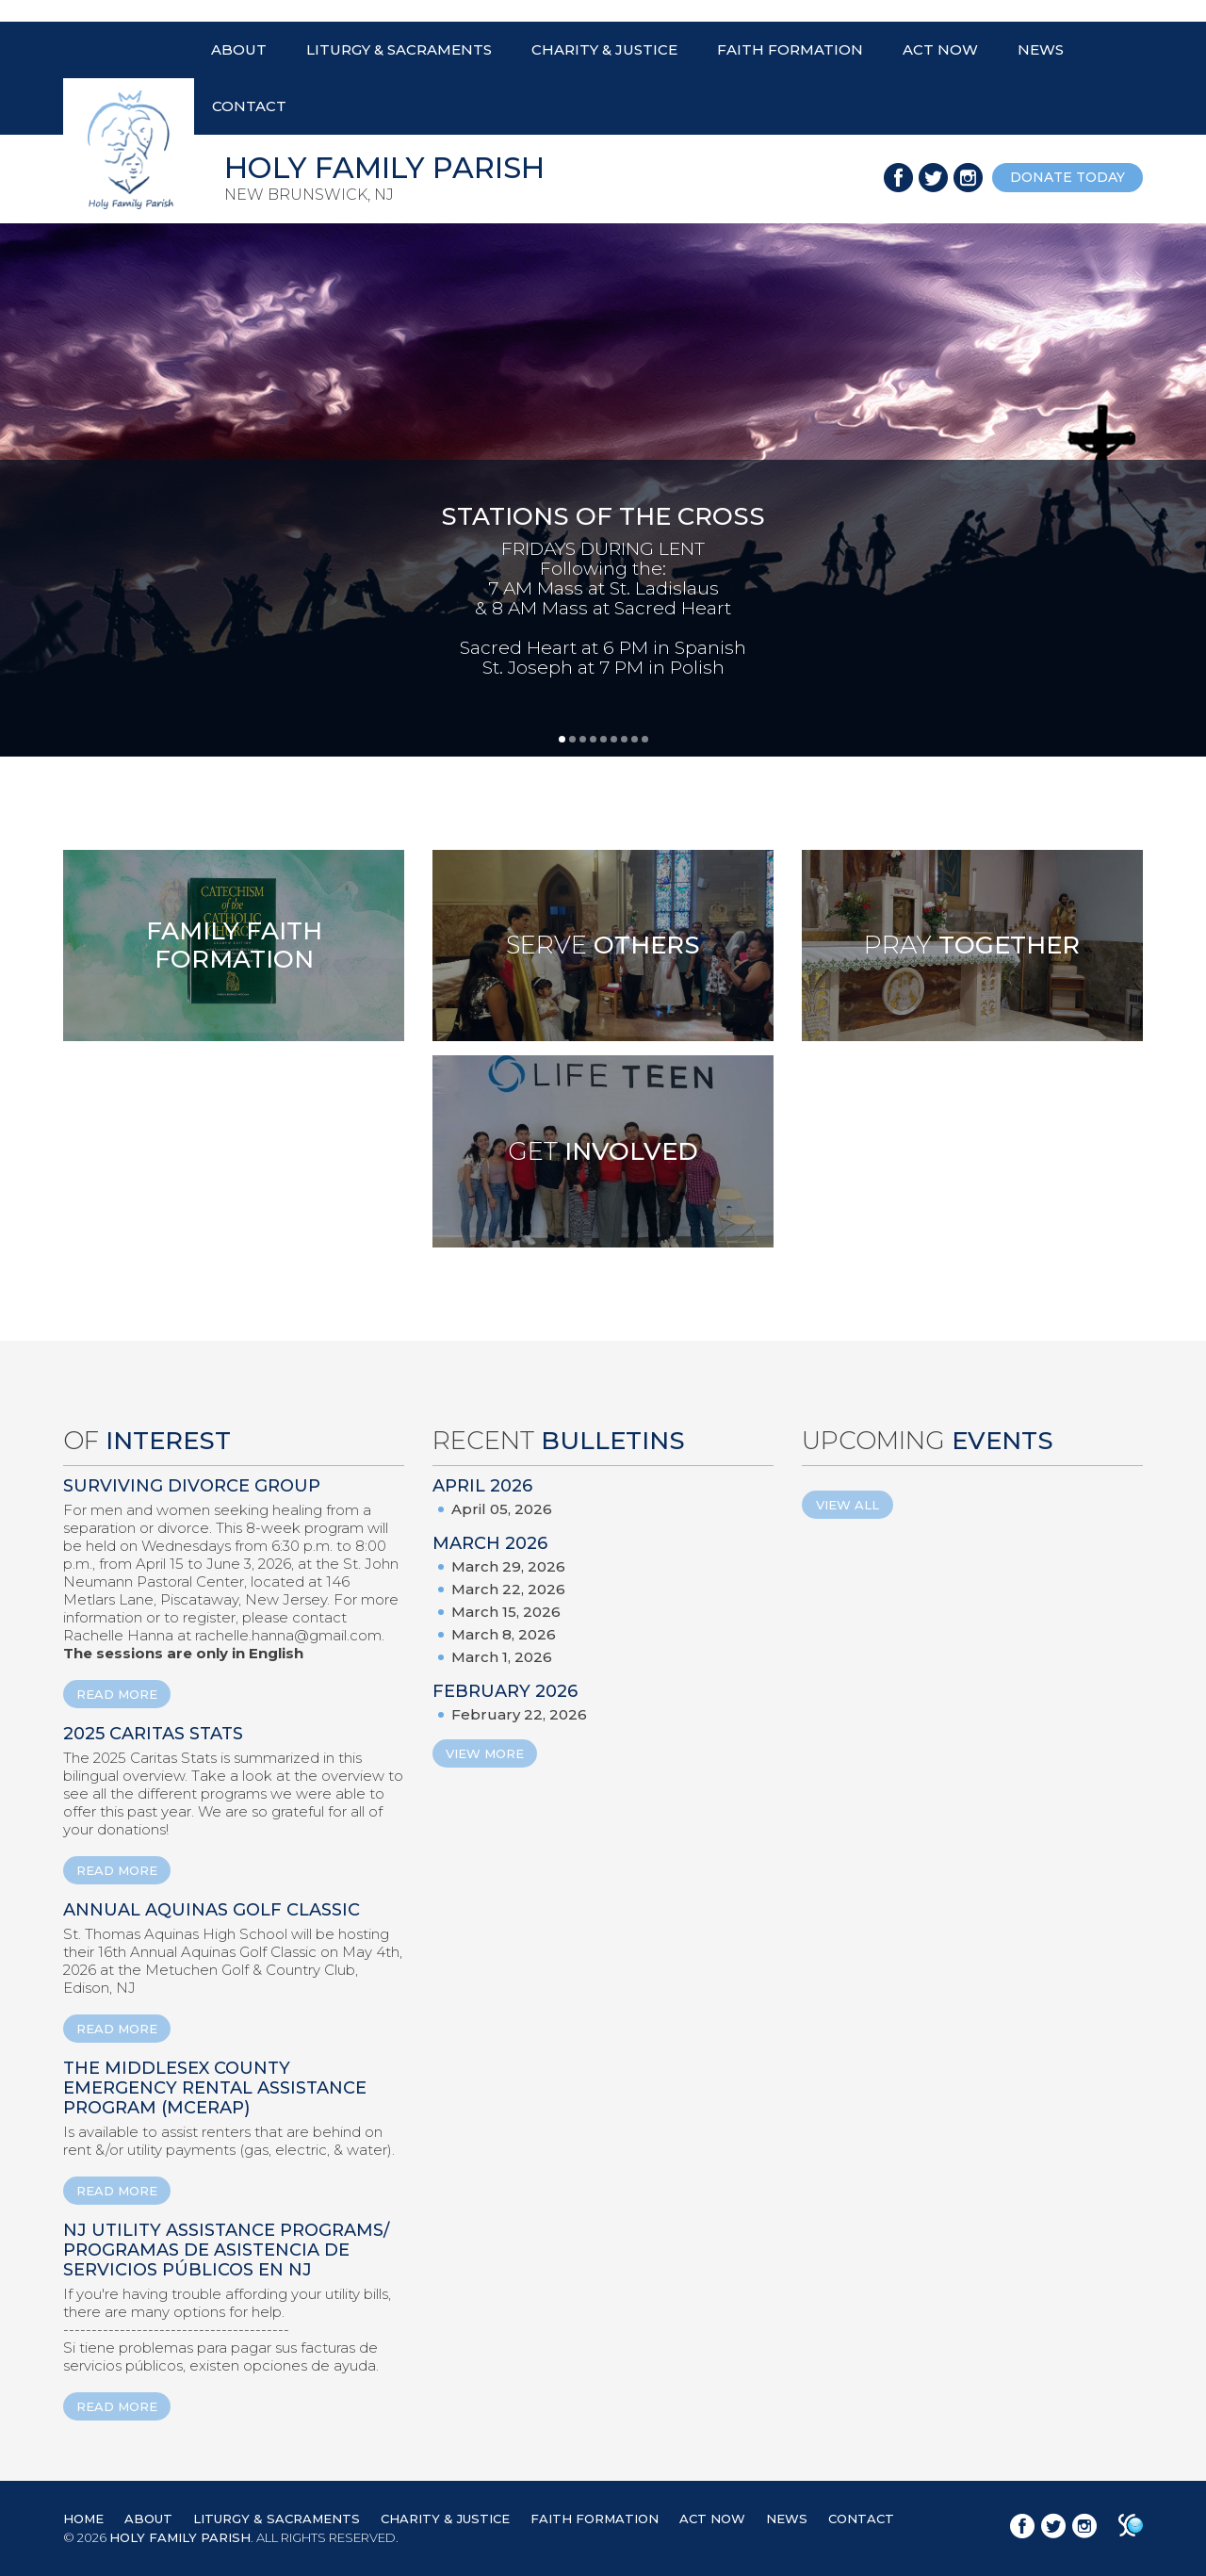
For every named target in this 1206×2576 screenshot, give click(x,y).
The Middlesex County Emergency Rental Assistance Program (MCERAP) (215, 2088)
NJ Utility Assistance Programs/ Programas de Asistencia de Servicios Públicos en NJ (226, 2250)
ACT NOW (940, 49)
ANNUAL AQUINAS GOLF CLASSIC (211, 1909)
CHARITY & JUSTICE (604, 49)
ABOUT (239, 49)
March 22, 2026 (508, 1589)
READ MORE (116, 1694)
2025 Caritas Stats (153, 1733)
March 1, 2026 (501, 1657)
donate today (1067, 177)
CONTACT (249, 106)
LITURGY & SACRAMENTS (399, 49)
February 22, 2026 (519, 1714)
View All (847, 1504)
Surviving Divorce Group (191, 1485)
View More (485, 1753)
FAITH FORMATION (790, 49)
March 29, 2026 (508, 1566)
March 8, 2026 (503, 1634)
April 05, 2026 (501, 1509)
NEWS (1041, 49)
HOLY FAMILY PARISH (180, 2537)
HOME (83, 2518)
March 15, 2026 (506, 1612)
